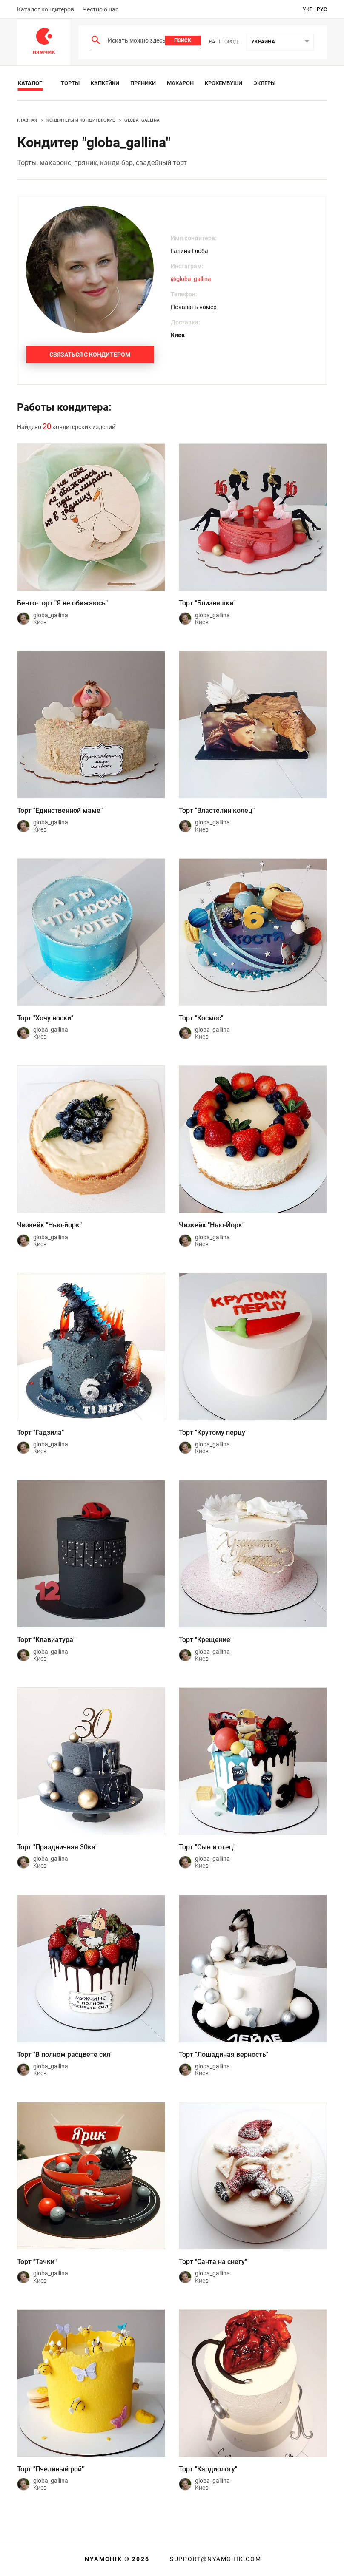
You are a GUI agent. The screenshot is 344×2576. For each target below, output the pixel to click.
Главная (27, 120)
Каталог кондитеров (45, 9)
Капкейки (105, 83)
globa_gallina (142, 120)
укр (308, 9)
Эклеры (264, 83)
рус (322, 9)
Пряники (143, 83)
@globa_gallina (191, 278)
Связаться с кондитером (89, 354)
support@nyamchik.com (214, 2559)
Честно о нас (100, 9)
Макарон (180, 83)
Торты (70, 83)
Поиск (182, 40)
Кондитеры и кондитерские (80, 120)
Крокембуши (223, 83)
